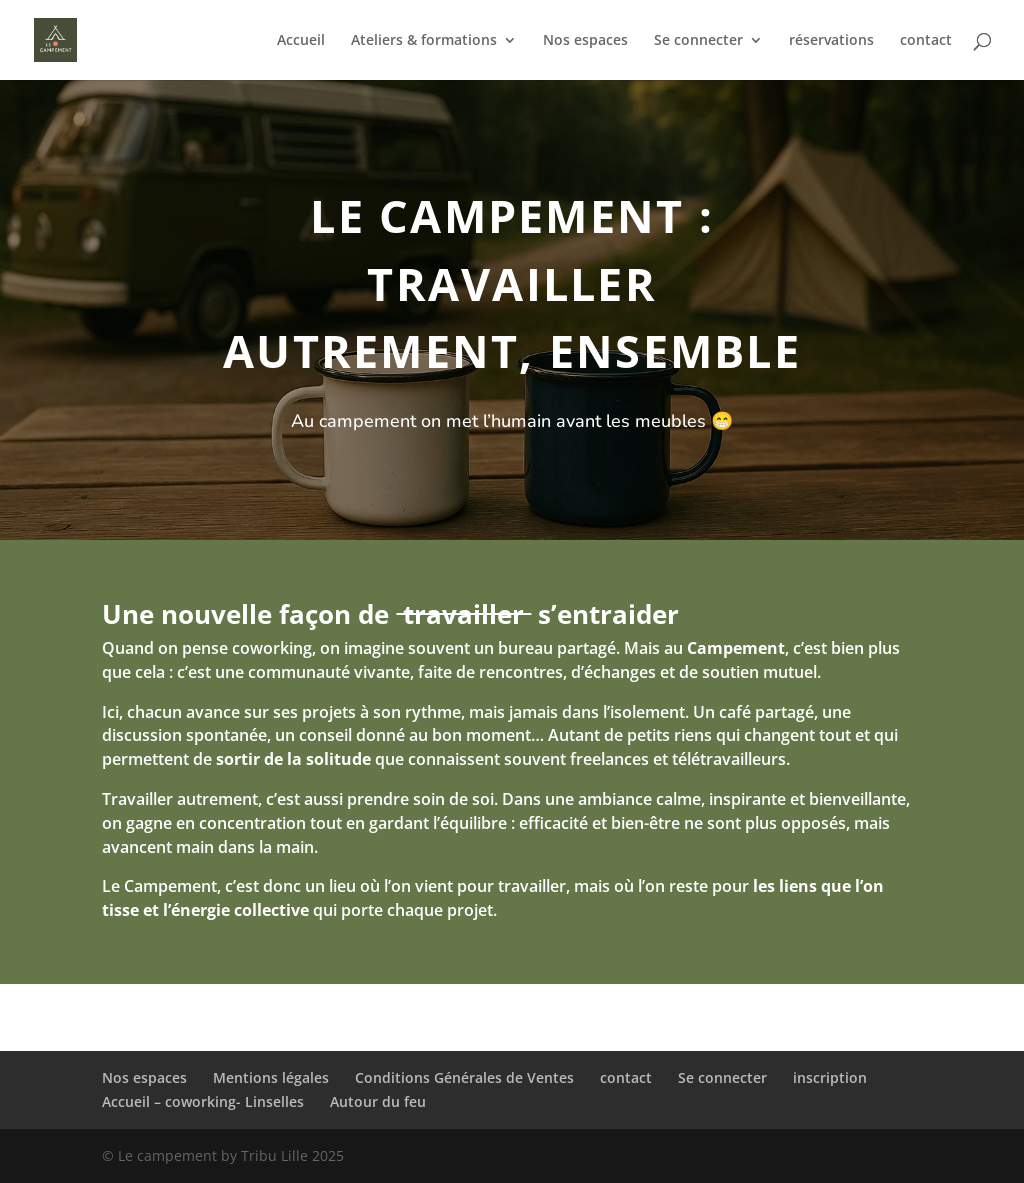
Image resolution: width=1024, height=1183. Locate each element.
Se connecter (698, 41)
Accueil (301, 41)
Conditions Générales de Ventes (464, 1077)
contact (926, 41)
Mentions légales (271, 1077)
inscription (830, 1077)
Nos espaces (585, 41)
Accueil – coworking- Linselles (203, 1101)
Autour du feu (378, 1101)
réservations (831, 41)
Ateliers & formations (424, 41)
